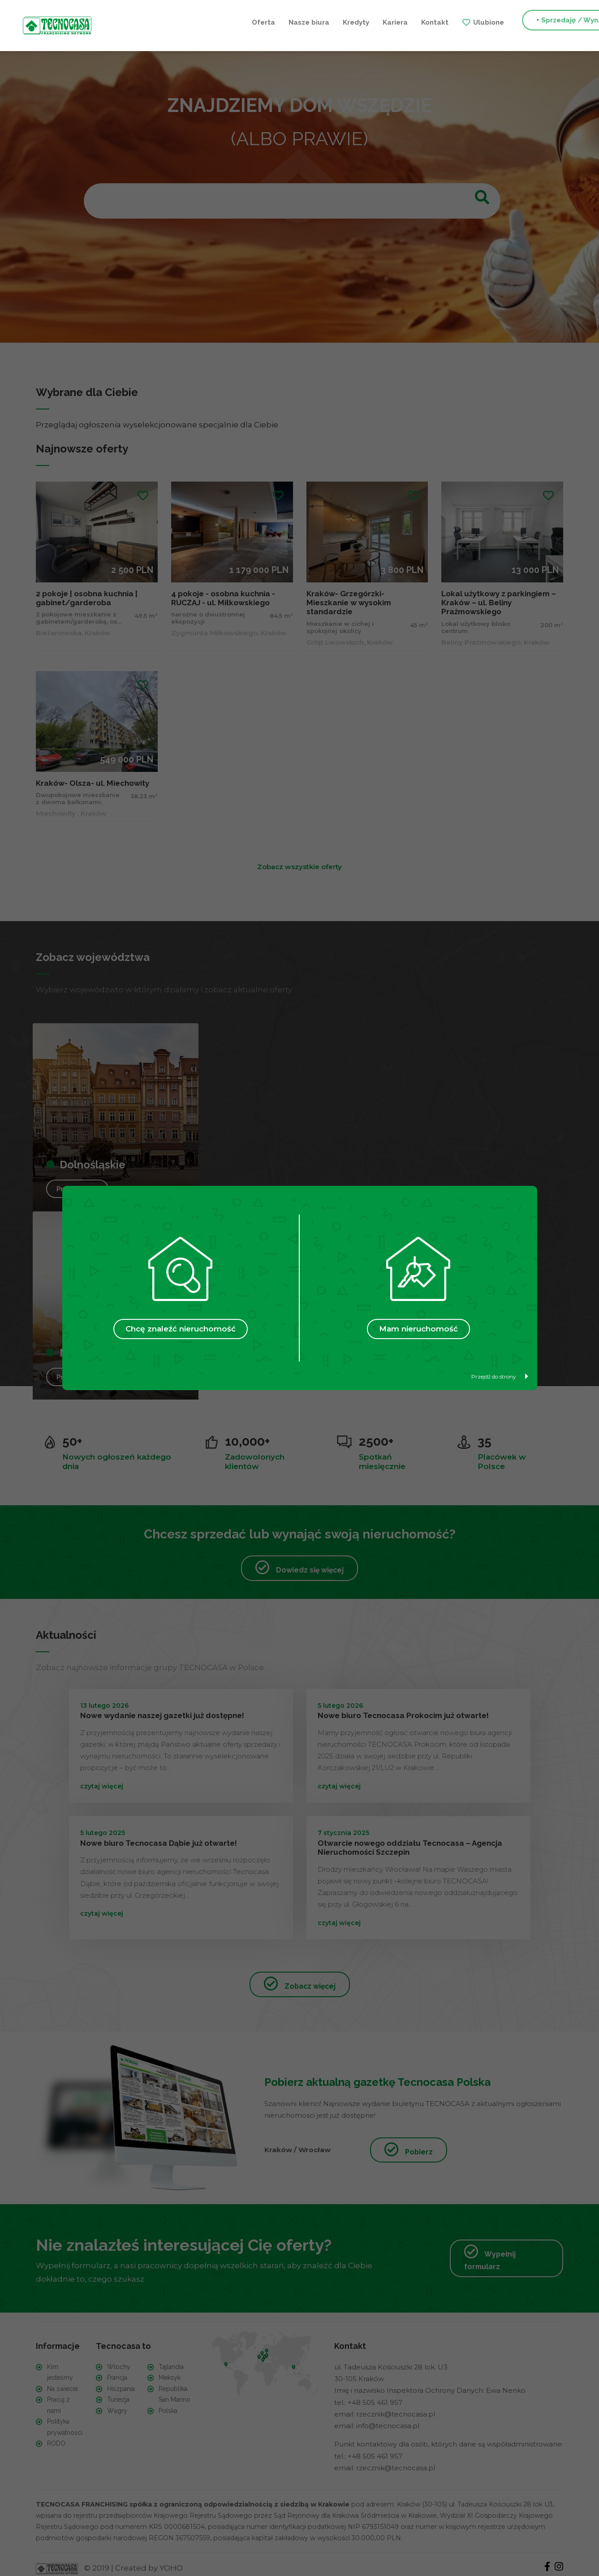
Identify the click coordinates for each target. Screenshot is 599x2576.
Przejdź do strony (499, 1376)
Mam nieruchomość (418, 1328)
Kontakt (299, 21)
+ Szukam (533, 21)
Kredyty (220, 21)
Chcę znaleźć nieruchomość (180, 1328)
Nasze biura (173, 21)
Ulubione (353, 21)
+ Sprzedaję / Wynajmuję (443, 21)
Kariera (259, 21)
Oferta (128, 21)
